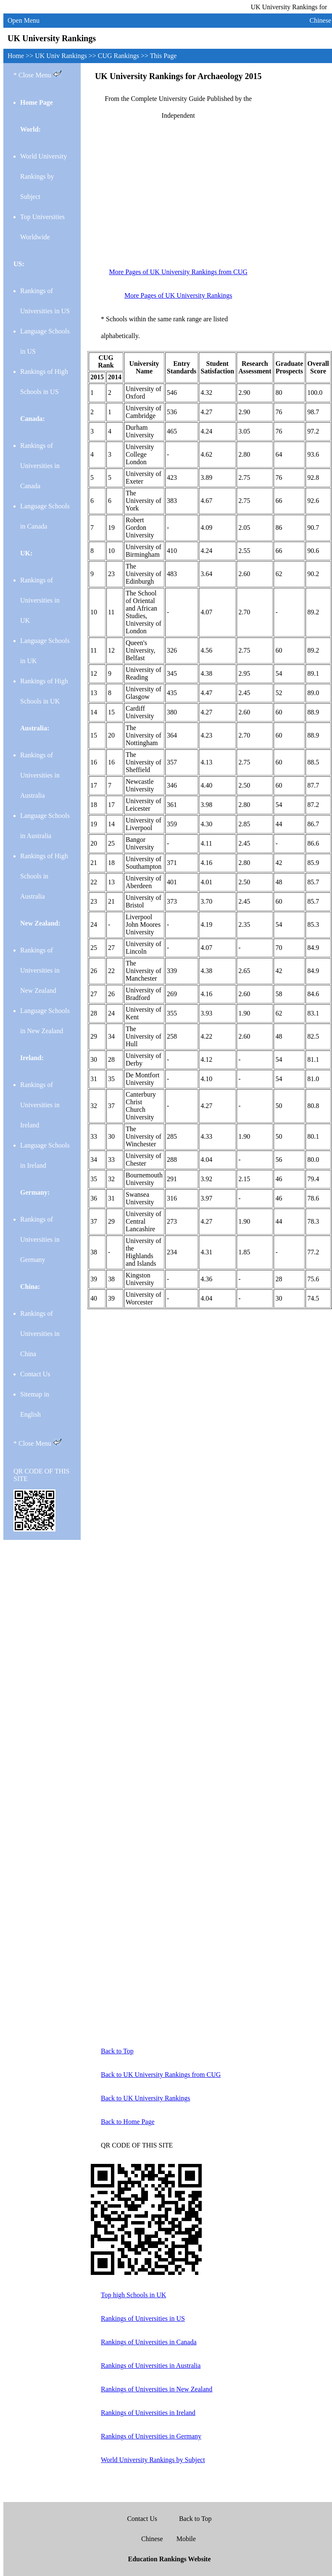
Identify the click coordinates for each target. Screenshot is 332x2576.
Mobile (186, 2538)
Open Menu (24, 20)
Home (17, 55)
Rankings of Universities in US (143, 2318)
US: (18, 263)
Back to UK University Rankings (145, 2098)
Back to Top (117, 2051)
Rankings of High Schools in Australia (44, 876)
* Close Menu (37, 74)
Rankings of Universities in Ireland (40, 1105)
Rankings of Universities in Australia (40, 775)
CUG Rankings (119, 55)
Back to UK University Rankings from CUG (161, 2074)
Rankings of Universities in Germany (40, 1239)
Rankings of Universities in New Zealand (40, 970)
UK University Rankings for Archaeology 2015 (178, 76)
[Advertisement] (178, 198)
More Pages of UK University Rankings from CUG (178, 271)
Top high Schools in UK (133, 2294)
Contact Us (35, 1374)
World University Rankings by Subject (43, 176)
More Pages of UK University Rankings (178, 295)
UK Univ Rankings (62, 55)
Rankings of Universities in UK (40, 600)
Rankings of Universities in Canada (40, 465)
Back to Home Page (128, 2121)
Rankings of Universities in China (40, 1333)
